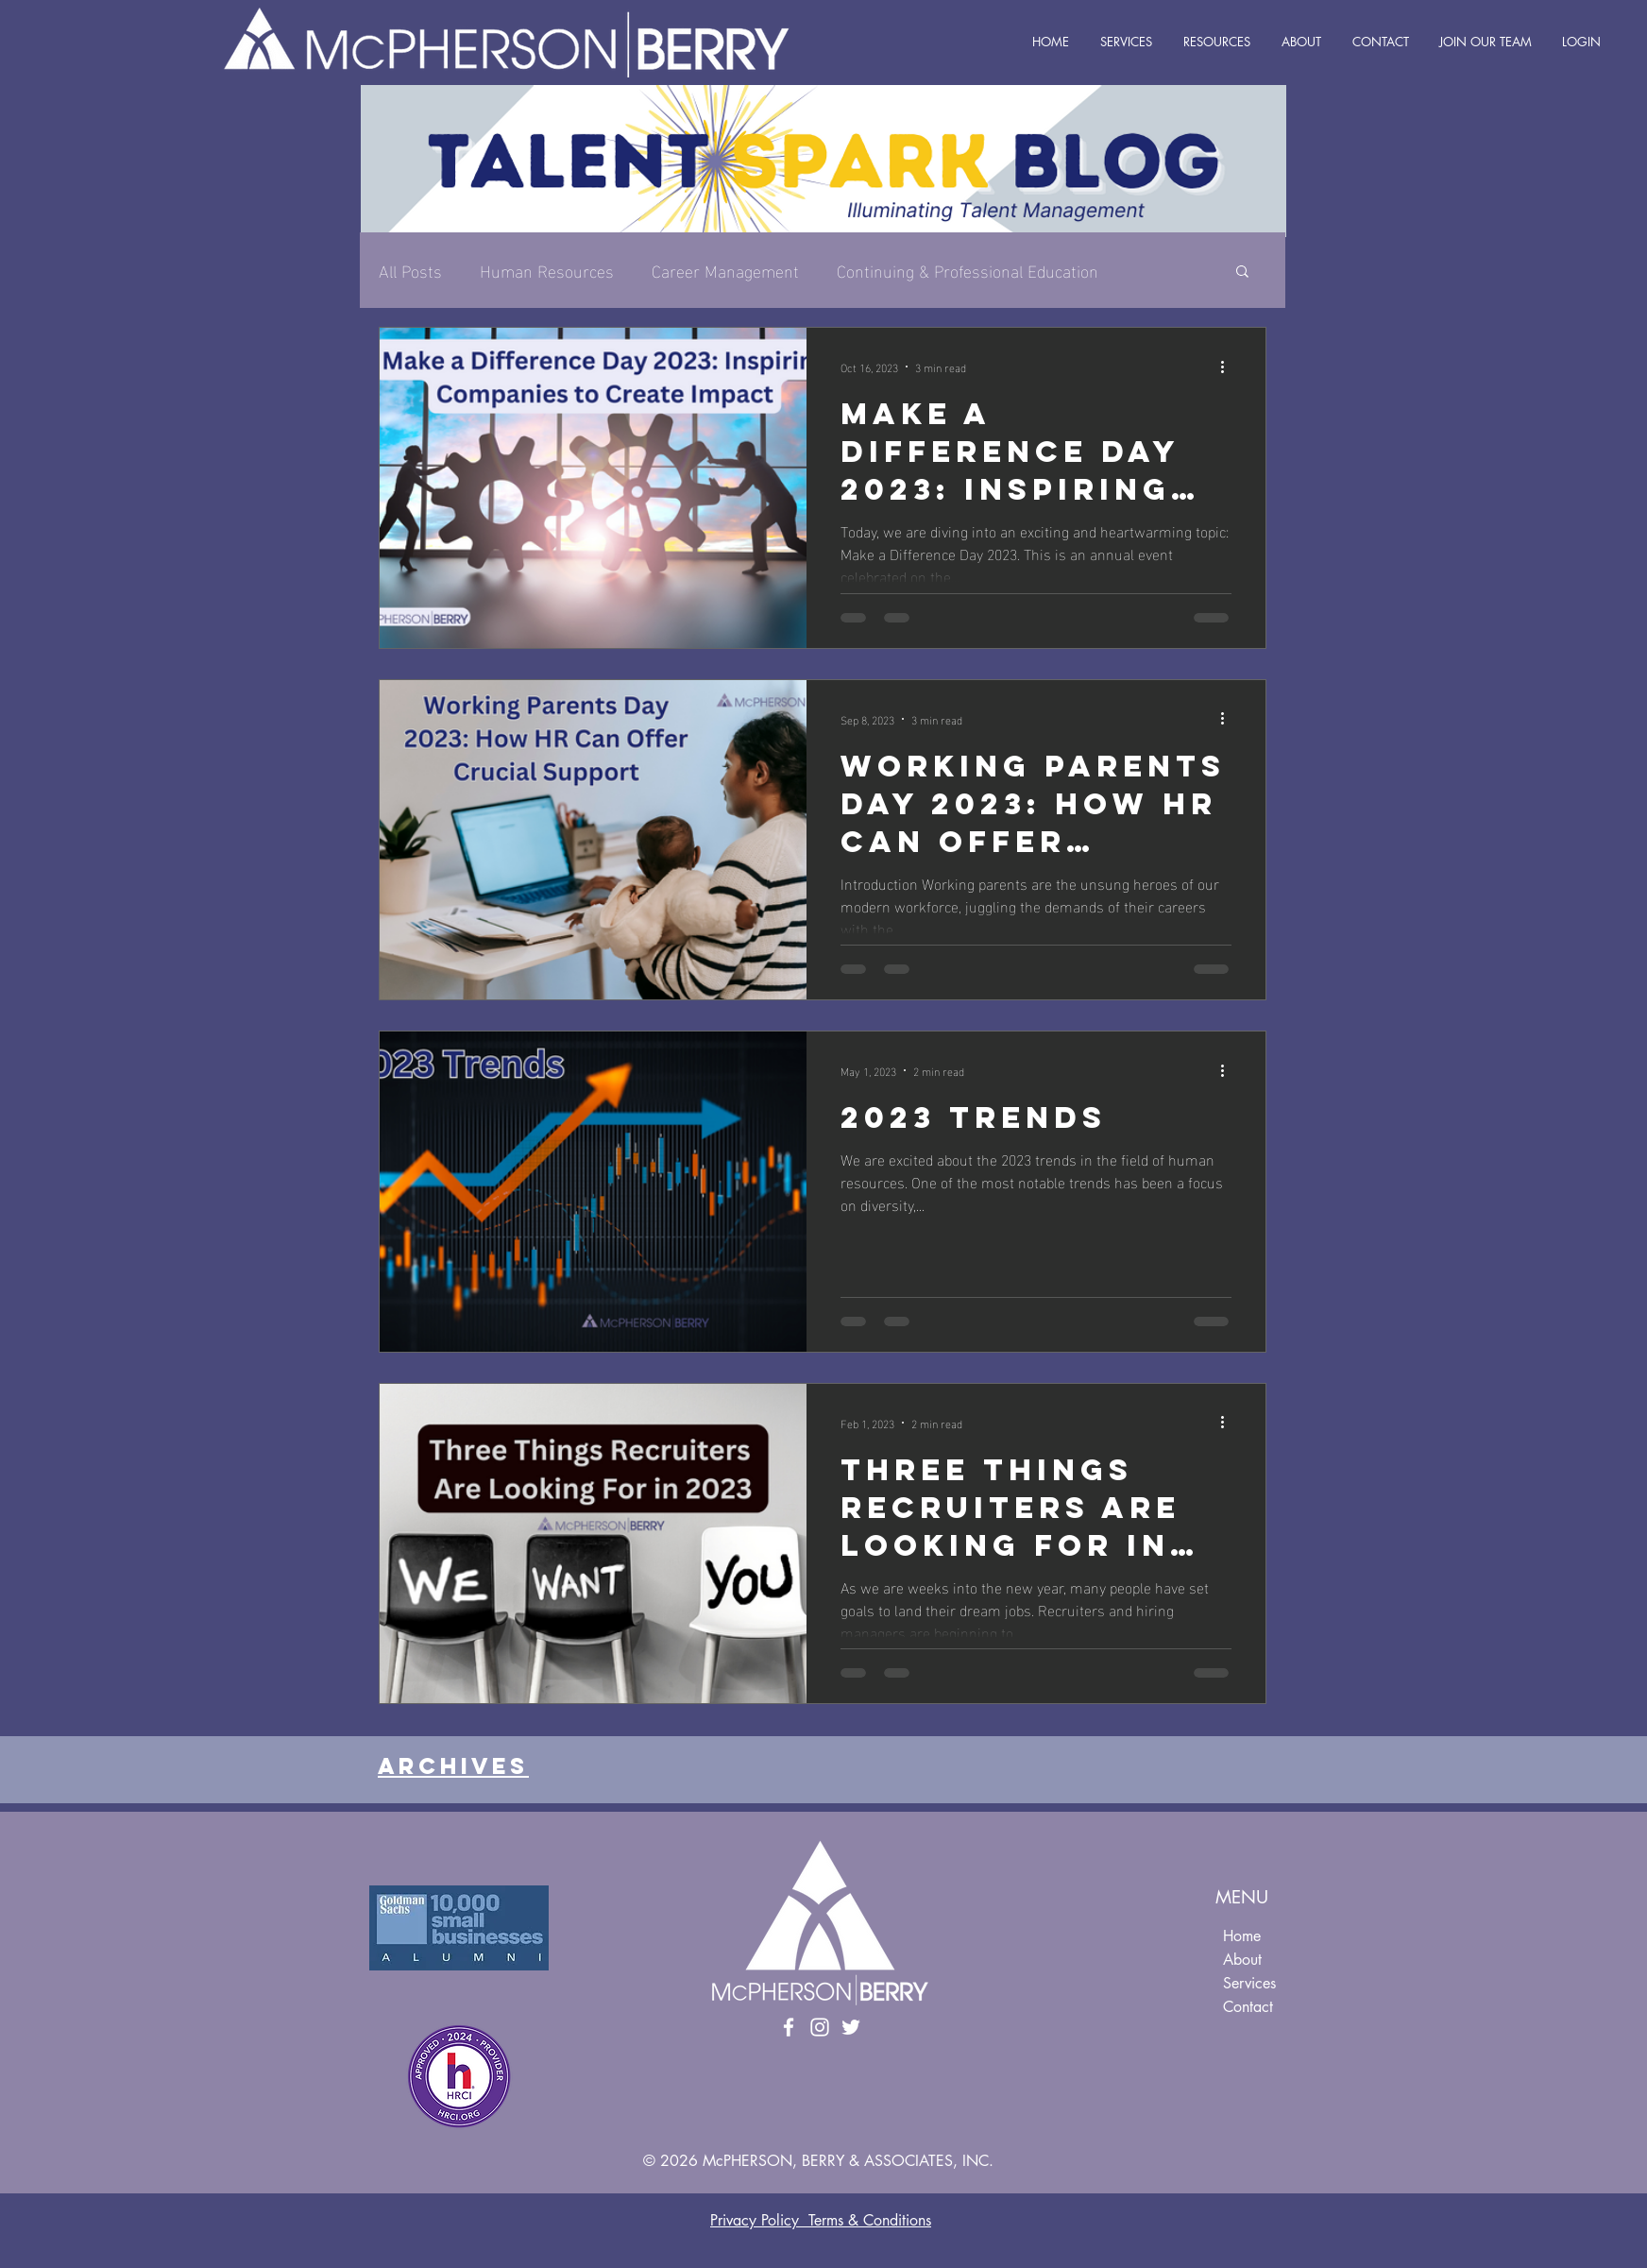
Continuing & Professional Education (967, 269)
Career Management (725, 269)
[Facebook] (788, 2027)
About (1242, 1960)
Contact (1248, 2007)
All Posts (410, 269)
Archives (453, 1765)
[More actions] (1228, 366)
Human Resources (547, 269)
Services (1249, 1983)
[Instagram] (819, 2027)
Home (1242, 1936)
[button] (1242, 272)
